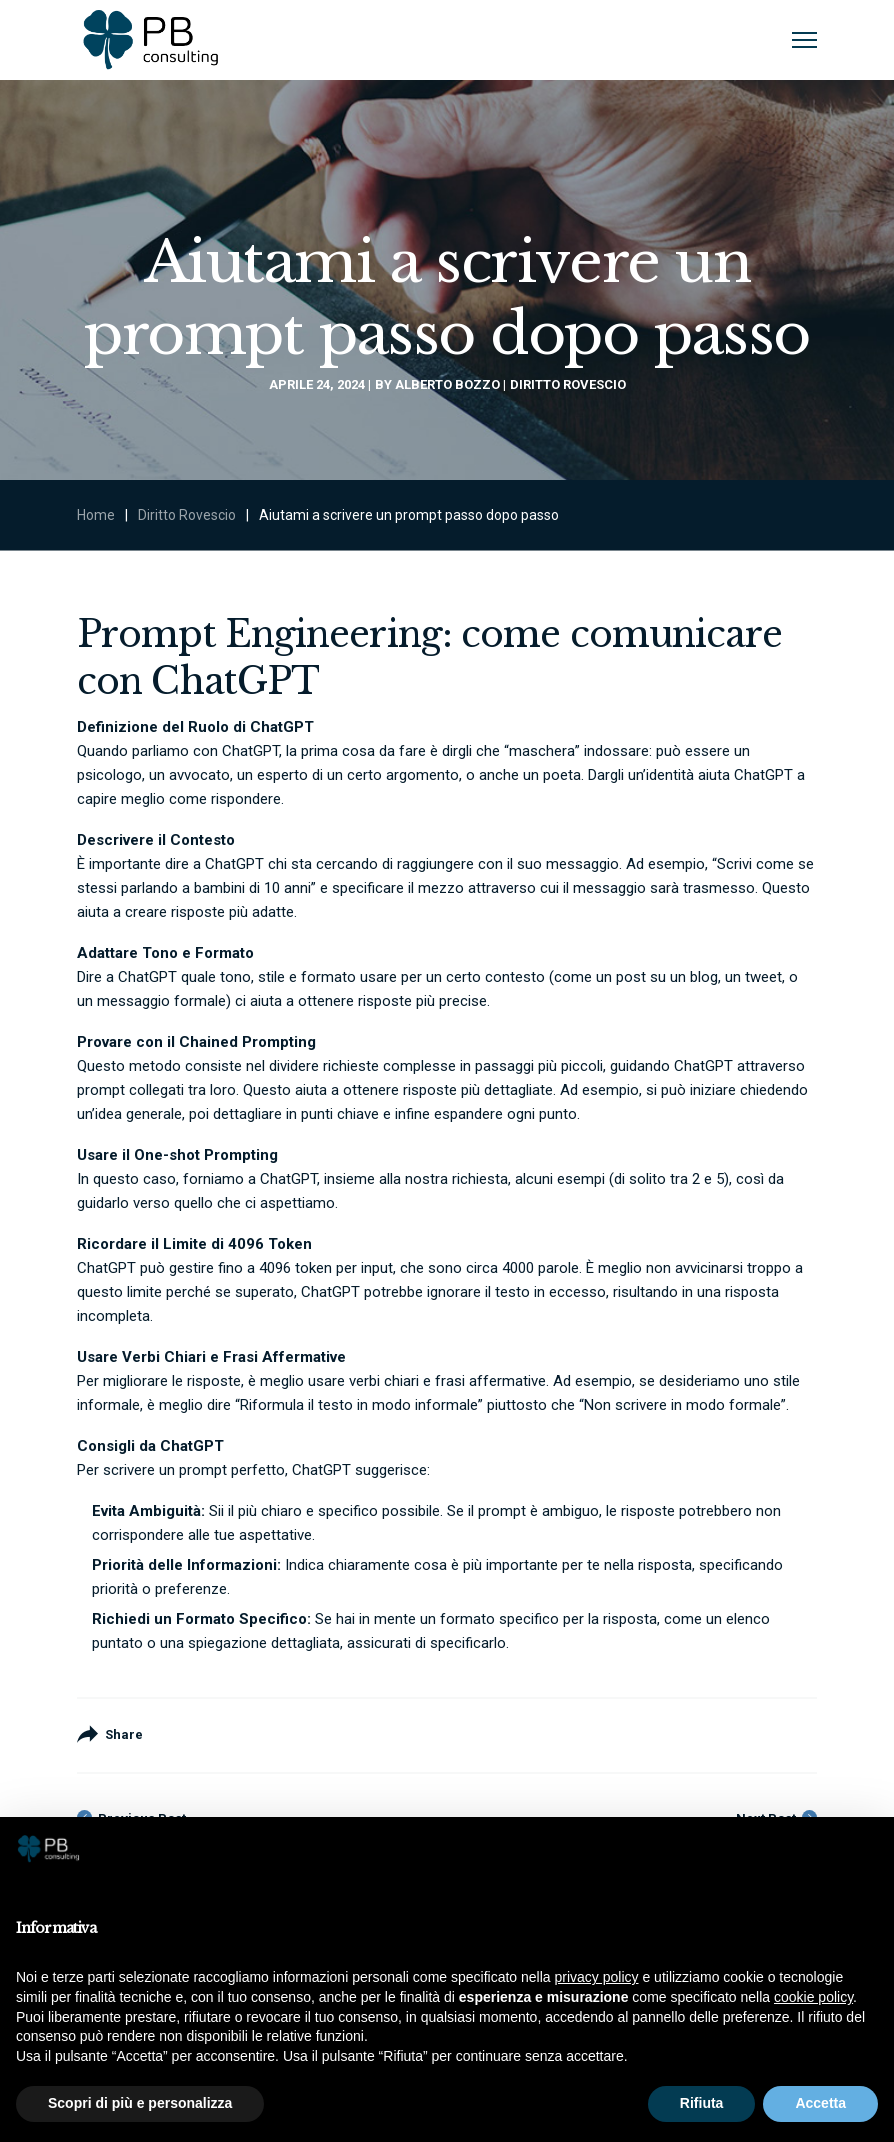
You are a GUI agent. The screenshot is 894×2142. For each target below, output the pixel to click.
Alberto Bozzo (447, 384)
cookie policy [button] (813, 1997)
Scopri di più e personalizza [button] (140, 2103)
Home (96, 515)
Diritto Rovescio (568, 384)
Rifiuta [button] (702, 2103)
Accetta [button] (820, 2103)
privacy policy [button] (597, 1977)
